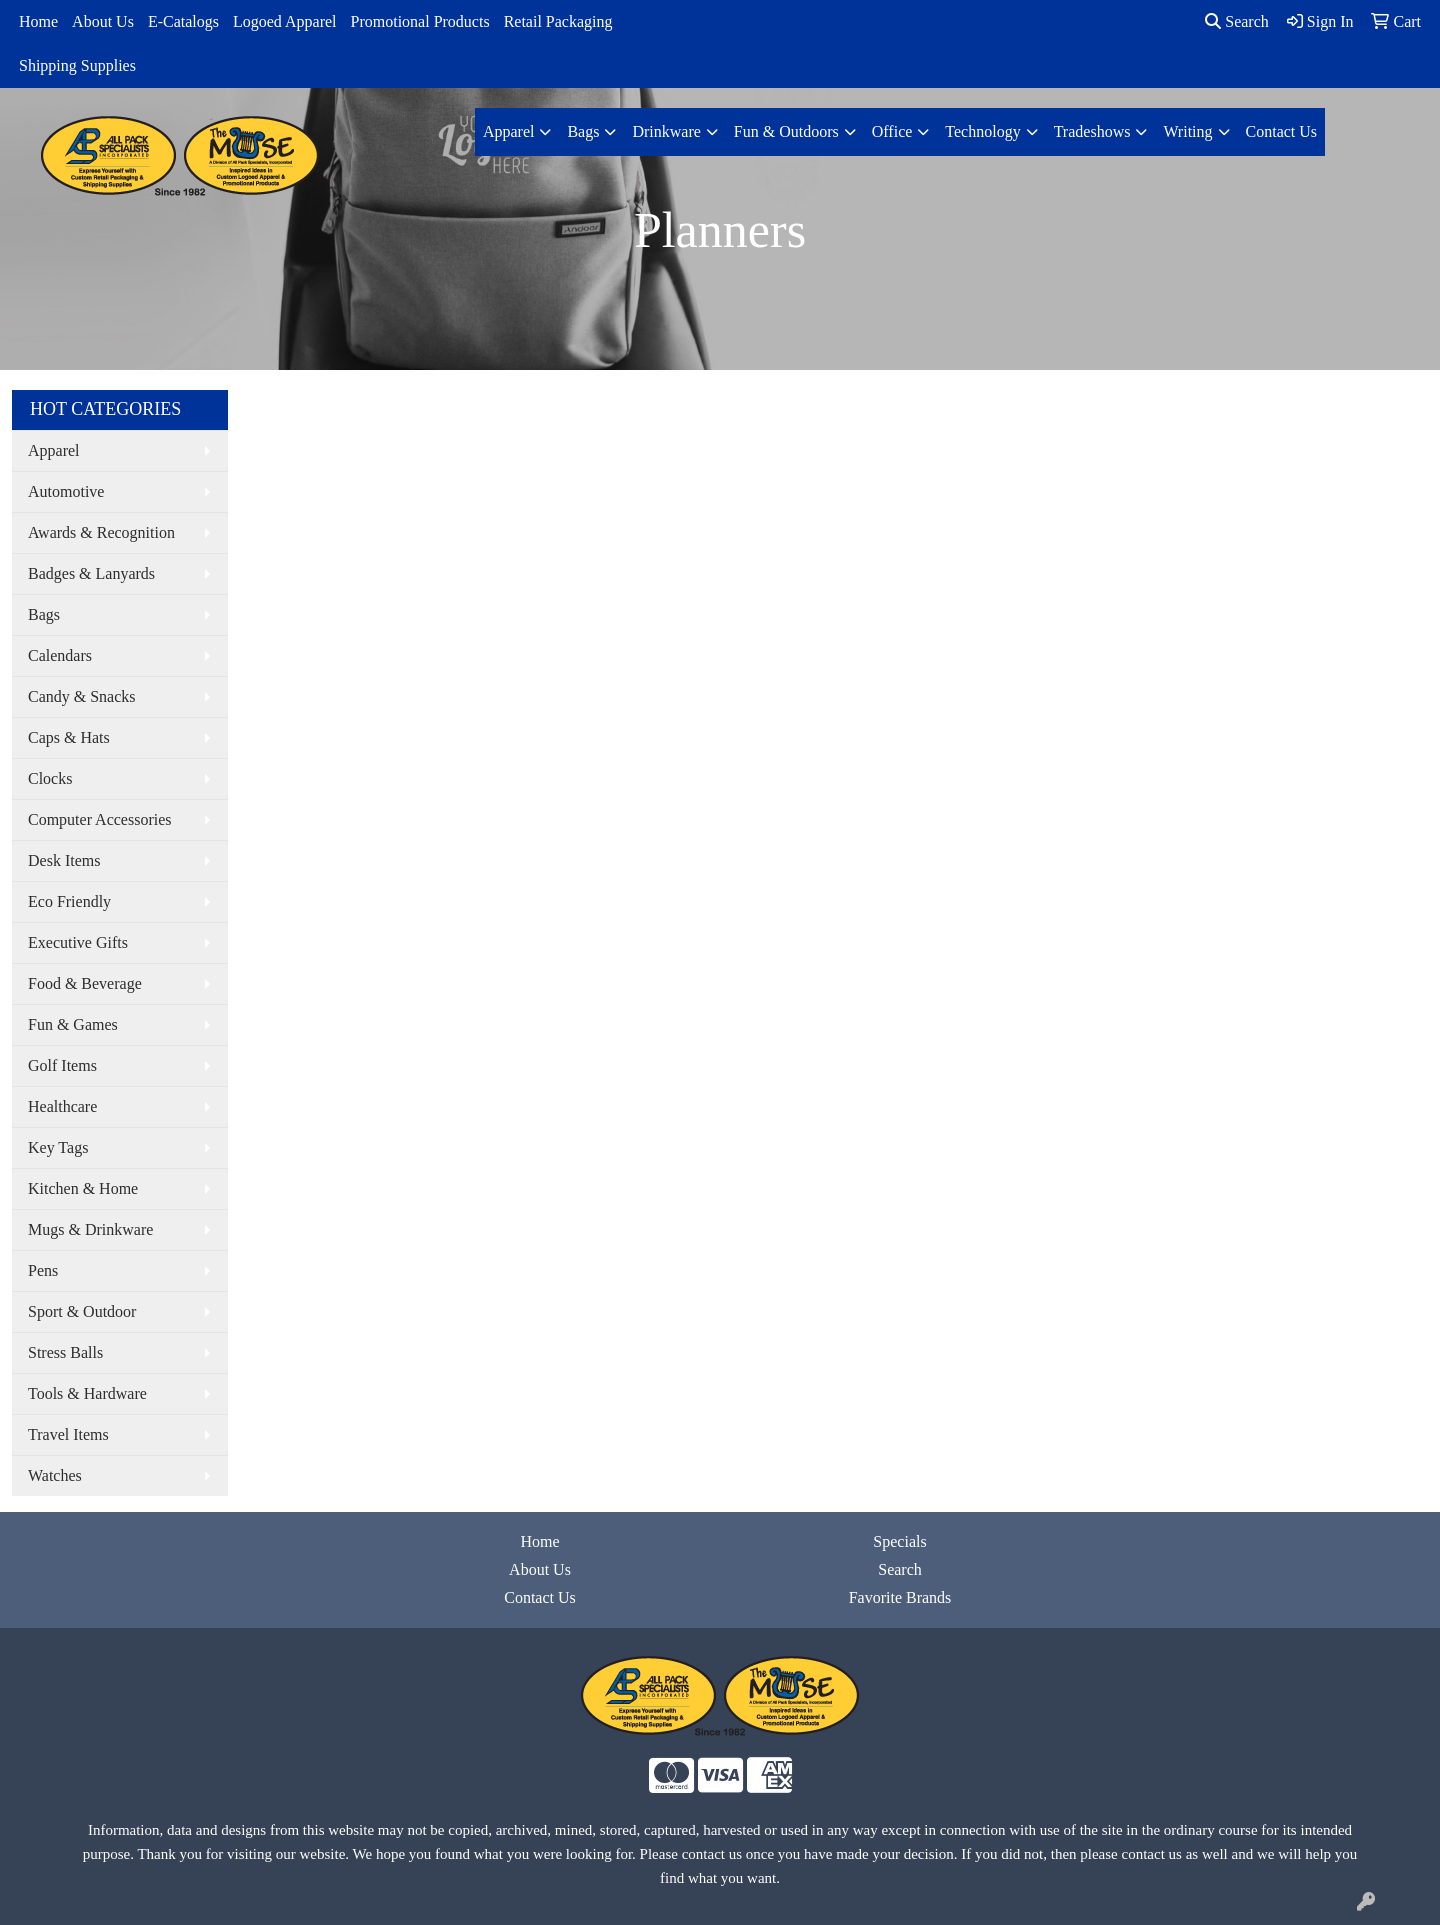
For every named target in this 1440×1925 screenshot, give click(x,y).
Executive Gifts (78, 942)
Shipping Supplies (77, 65)
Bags (583, 131)
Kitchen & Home (83, 1188)
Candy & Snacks (82, 696)
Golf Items (62, 1065)
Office (892, 131)
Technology (982, 131)
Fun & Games (73, 1024)
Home (38, 21)
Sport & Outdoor (82, 1311)
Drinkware (666, 131)
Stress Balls (65, 1352)
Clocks (50, 778)
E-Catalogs (183, 21)
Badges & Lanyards (91, 573)
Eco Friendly (69, 901)
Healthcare (62, 1106)
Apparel (509, 131)
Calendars (60, 655)
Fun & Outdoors (786, 131)
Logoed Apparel (285, 21)
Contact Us (1282, 131)
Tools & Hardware (87, 1393)
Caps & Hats (69, 737)
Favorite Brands (900, 1597)
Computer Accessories (100, 819)
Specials (899, 1541)
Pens (43, 1270)
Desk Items (64, 860)
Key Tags (58, 1147)
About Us (103, 21)
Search (1237, 21)
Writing (1187, 131)
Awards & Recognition (101, 532)
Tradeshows (1092, 131)
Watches (55, 1475)
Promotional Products (420, 21)
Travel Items (68, 1434)
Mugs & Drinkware (90, 1229)
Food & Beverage (85, 983)
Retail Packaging (558, 21)
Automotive (66, 491)
